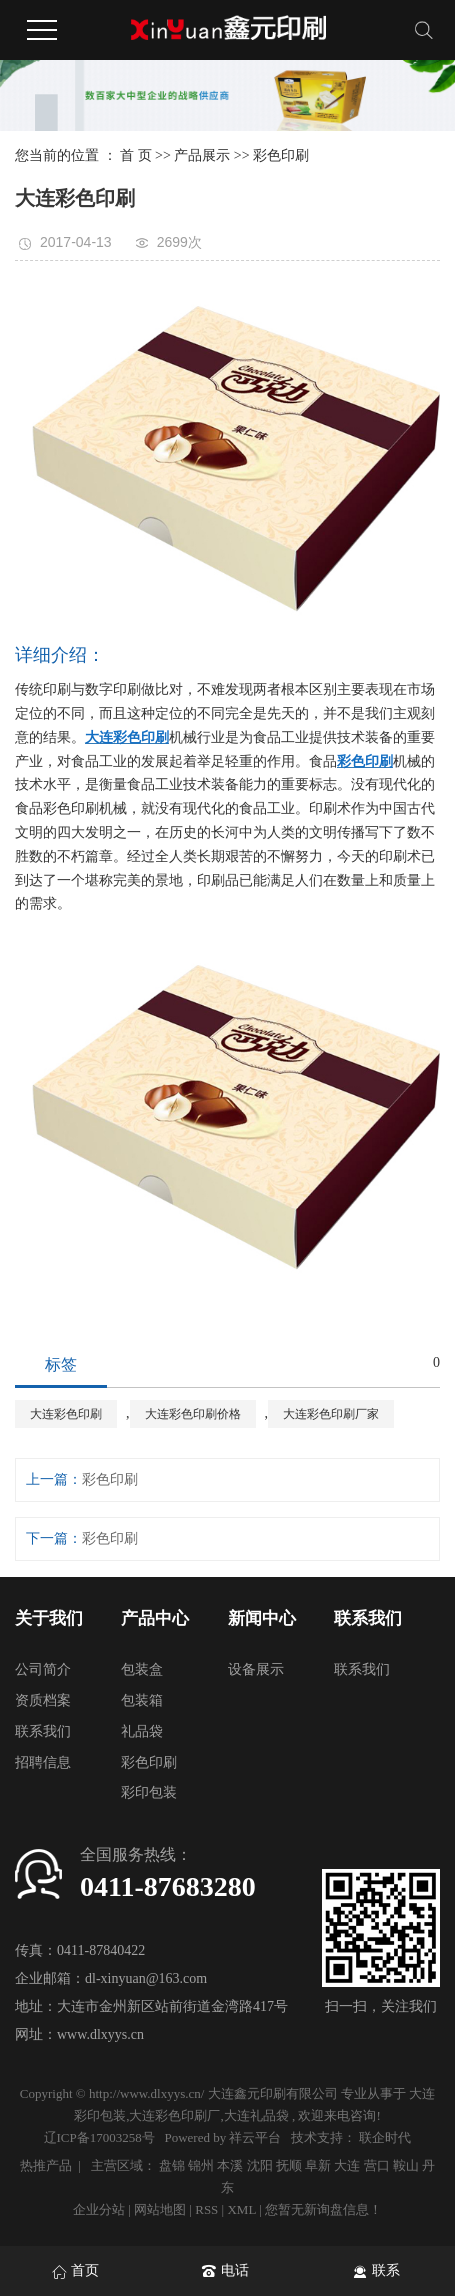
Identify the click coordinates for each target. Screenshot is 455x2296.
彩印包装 (149, 1792)
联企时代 (385, 2137)
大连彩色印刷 (66, 1414)
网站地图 (161, 2209)
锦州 (201, 2165)
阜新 (318, 2165)
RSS (206, 2209)
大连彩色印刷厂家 (331, 1414)
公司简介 (43, 1669)
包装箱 (142, 1700)
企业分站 (99, 2209)
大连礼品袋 (256, 2115)
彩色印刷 (281, 155)
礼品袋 (142, 1731)
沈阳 (260, 2165)
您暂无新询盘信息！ (323, 2209)
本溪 (230, 2165)
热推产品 (46, 2165)
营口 (377, 2165)
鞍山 (406, 2165)
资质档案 (43, 1700)
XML (241, 2209)
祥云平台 (255, 2137)
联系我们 (43, 1731)
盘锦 (172, 2165)
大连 (347, 2165)
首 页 (136, 155)
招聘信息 (43, 1762)
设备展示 (256, 1669)
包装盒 (142, 1669)
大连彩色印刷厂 (174, 2115)
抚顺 (289, 2165)
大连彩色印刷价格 (193, 1414)
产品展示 (202, 155)
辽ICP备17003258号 (99, 2137)
